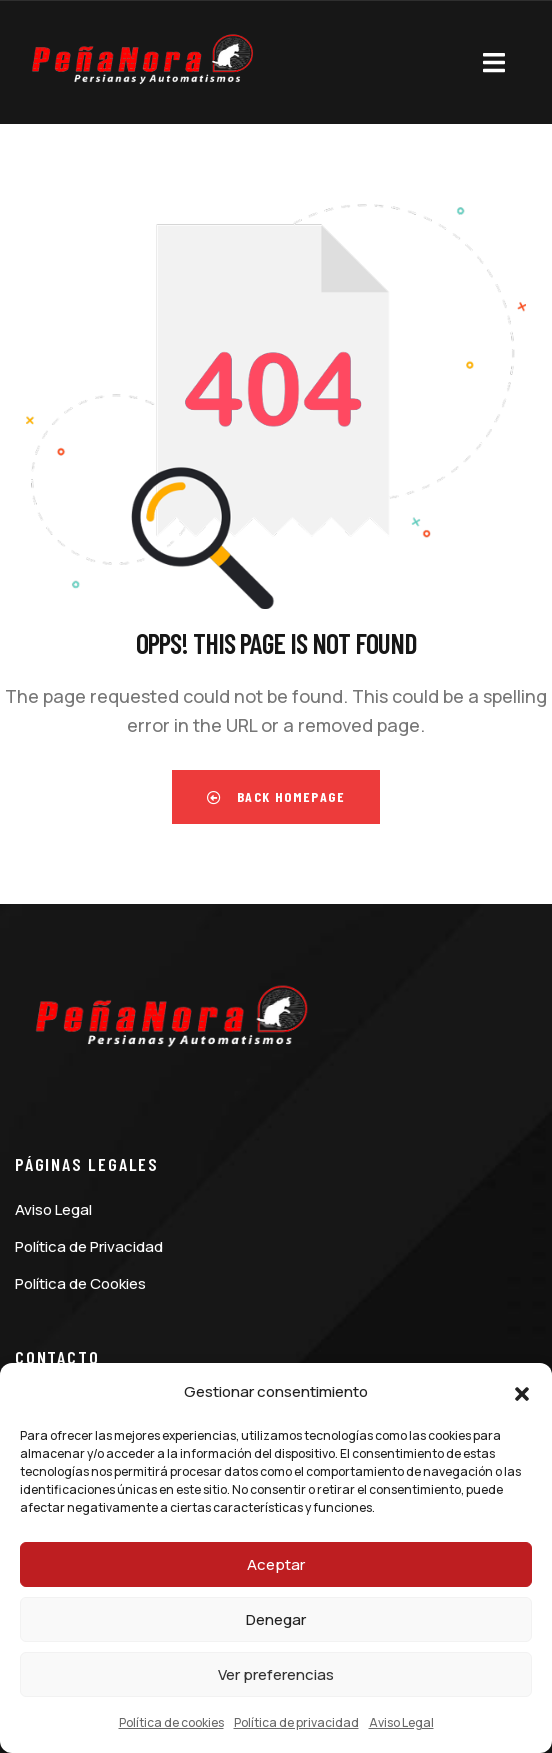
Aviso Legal (401, 1722)
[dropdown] (494, 59)
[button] (522, 1393)
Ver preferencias (276, 1674)
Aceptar (276, 1564)
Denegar (276, 1619)
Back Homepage (276, 796)
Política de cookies (171, 1722)
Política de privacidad (296, 1722)
